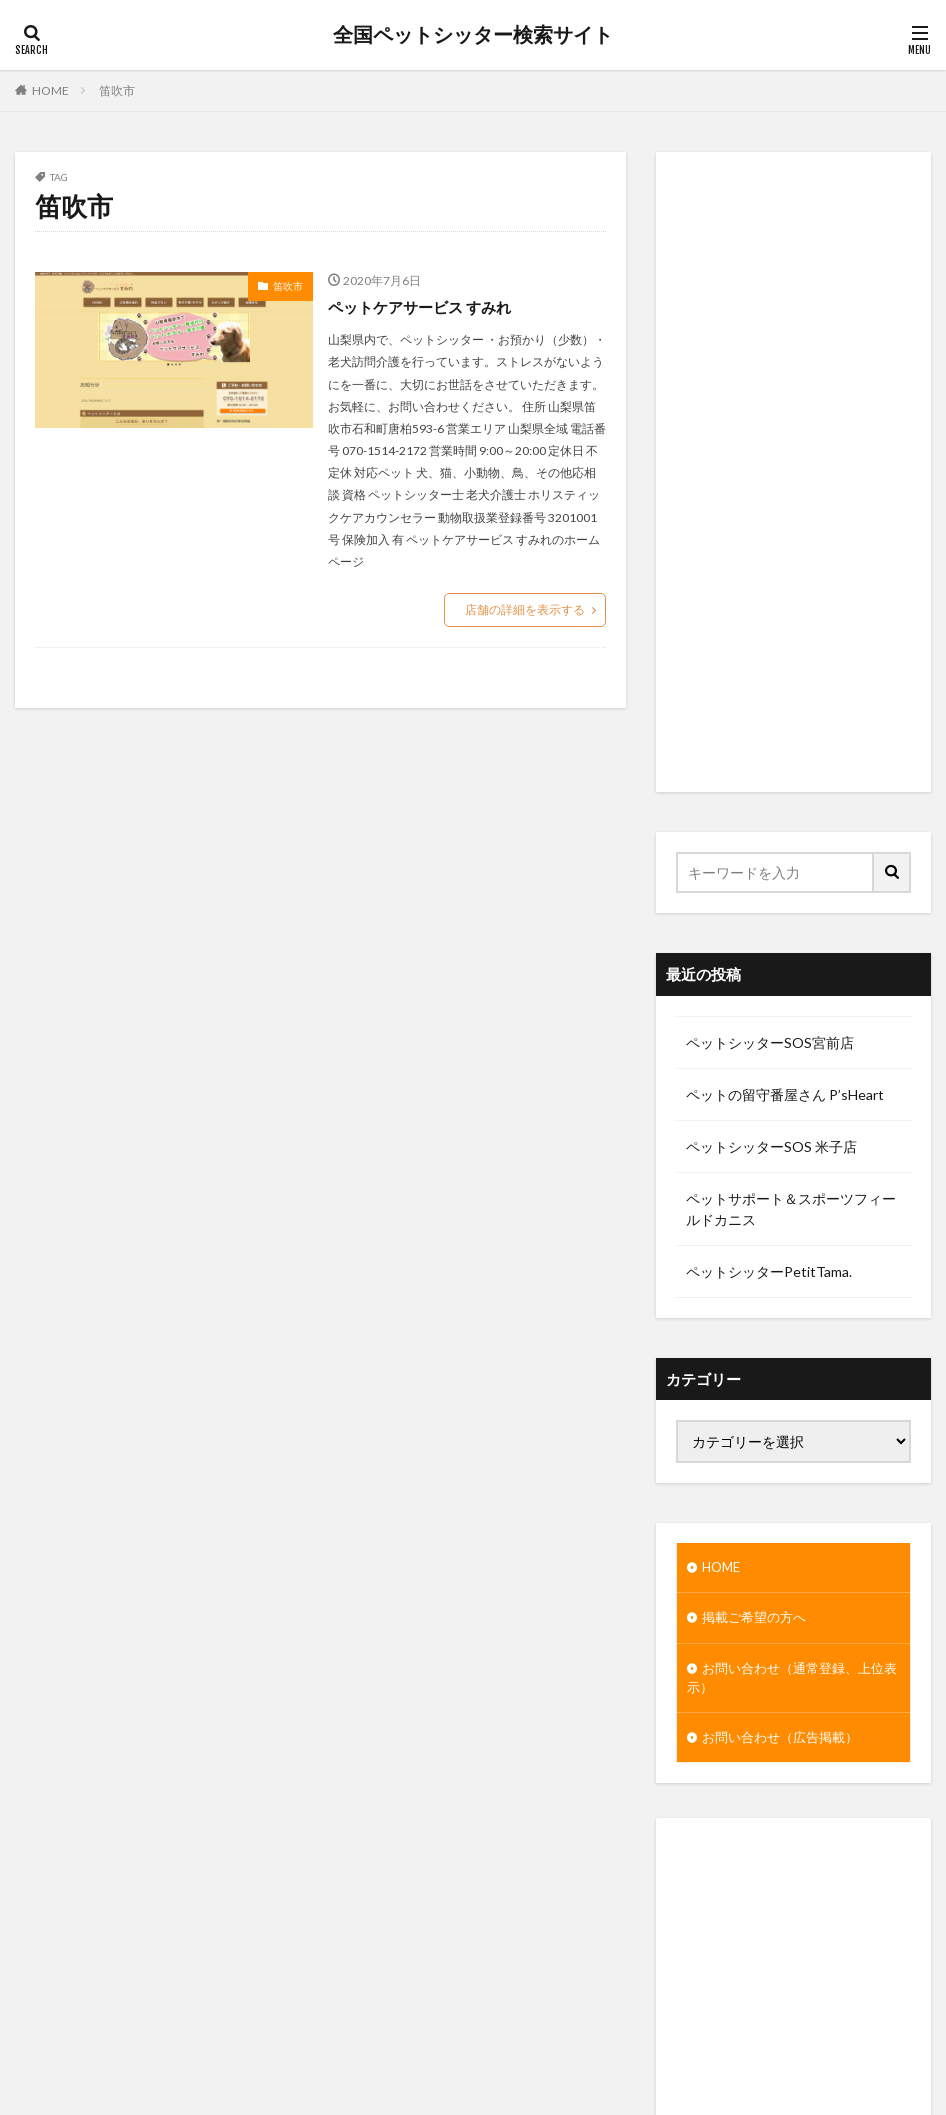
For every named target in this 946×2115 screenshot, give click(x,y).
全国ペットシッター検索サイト (473, 35)
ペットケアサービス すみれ (425, 306)
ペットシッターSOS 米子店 (771, 1146)
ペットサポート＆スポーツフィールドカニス (791, 1209)
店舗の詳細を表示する (525, 609)
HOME (50, 90)
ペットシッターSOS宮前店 (770, 1042)
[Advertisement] (793, 472)
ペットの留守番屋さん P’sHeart (785, 1094)
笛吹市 (117, 90)
